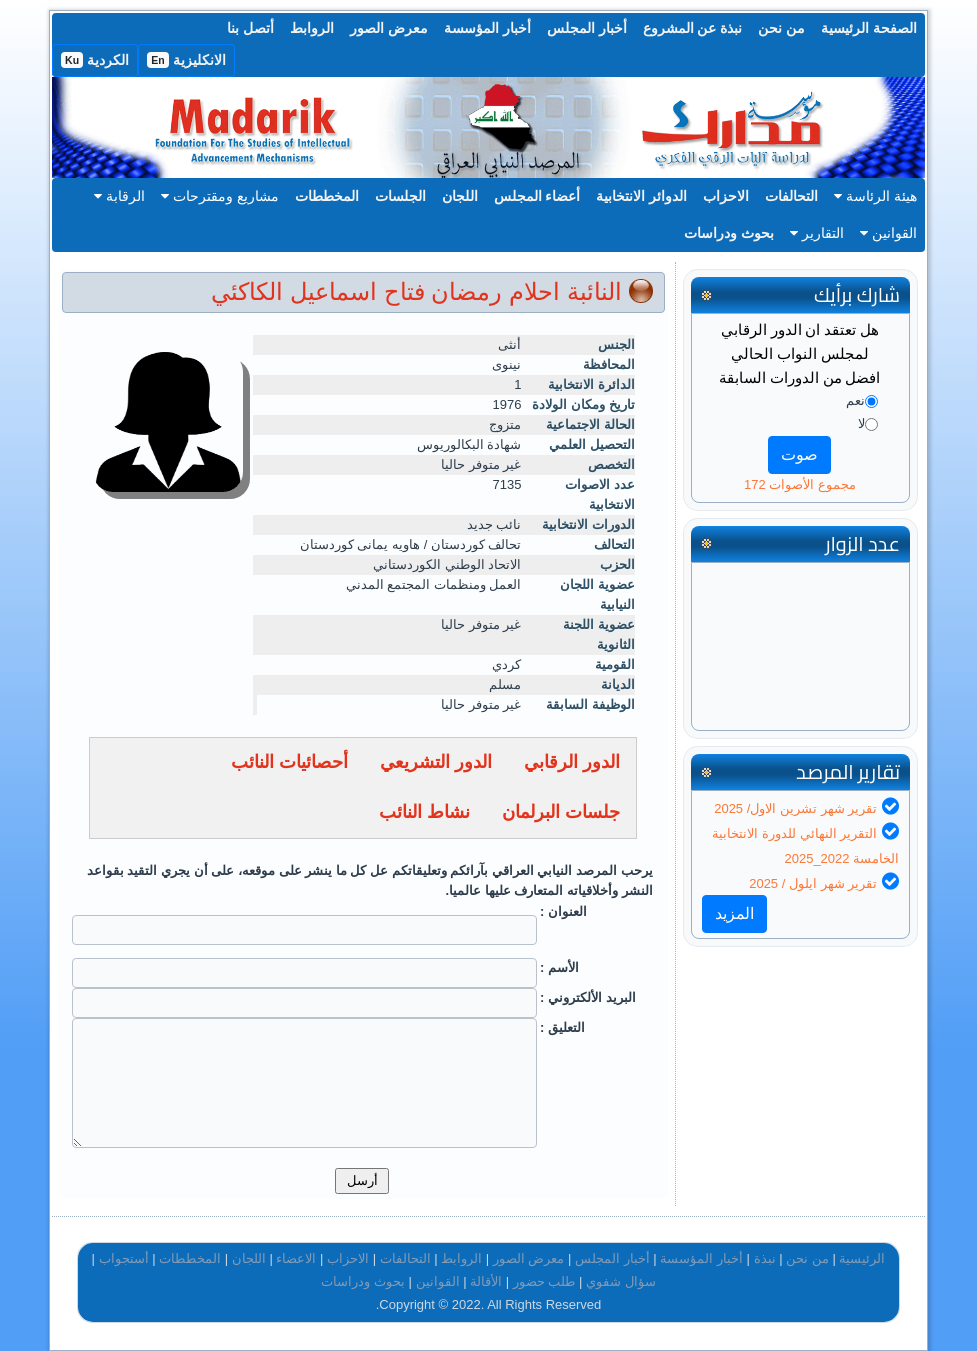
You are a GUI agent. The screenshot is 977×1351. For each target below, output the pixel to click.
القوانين (888, 233)
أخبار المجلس (587, 28)
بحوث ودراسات (729, 233)
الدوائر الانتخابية (641, 196)
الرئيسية (862, 1258)
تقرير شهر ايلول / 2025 (813, 883)
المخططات (327, 196)
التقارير (817, 233)
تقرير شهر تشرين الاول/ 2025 (795, 808)
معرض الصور (389, 28)
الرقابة (119, 196)
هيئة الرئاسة (875, 196)
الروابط (312, 28)
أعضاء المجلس (537, 196)
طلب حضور (544, 1281)
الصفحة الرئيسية (869, 28)
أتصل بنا (250, 28)
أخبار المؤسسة (487, 28)
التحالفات (791, 196)
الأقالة (486, 1281)
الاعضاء (296, 1258)
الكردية (95, 60)
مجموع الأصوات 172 (800, 484)
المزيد (734, 913)
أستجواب (124, 1258)
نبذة (765, 1258)
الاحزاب (726, 196)
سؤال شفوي (621, 1281)
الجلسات (400, 196)
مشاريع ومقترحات (220, 196)
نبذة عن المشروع (693, 28)
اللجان (460, 196)
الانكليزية (186, 60)
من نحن (781, 28)
